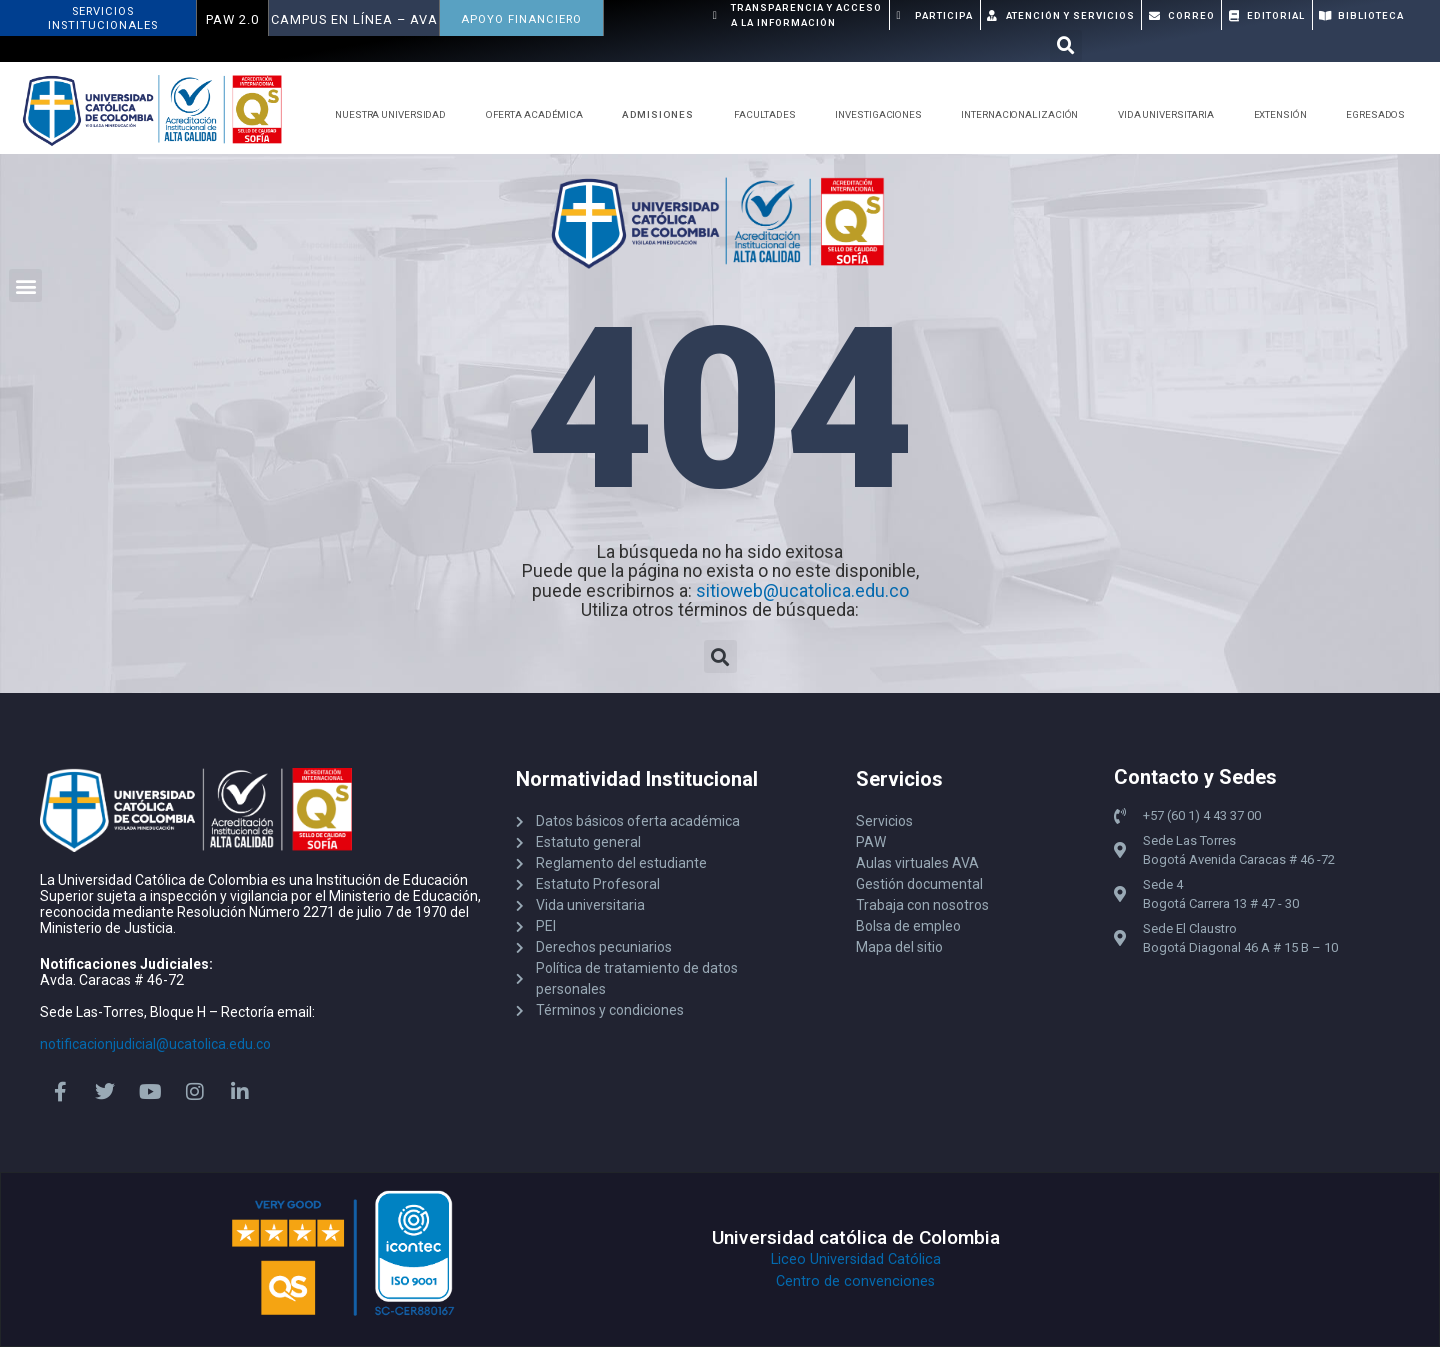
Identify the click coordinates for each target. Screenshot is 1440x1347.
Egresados (1380, 115)
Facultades (770, 115)
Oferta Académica (539, 115)
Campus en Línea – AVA (354, 19)
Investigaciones (883, 115)
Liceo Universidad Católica (856, 1259)
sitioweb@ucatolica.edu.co (802, 591)
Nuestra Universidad (395, 115)
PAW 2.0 (232, 19)
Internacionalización (1024, 115)
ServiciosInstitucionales (103, 18)
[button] (1066, 46)
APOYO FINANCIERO (521, 19)
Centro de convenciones (855, 1281)
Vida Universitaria (1171, 115)
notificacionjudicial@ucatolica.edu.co (155, 1044)
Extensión (1285, 115)
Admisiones (663, 115)
